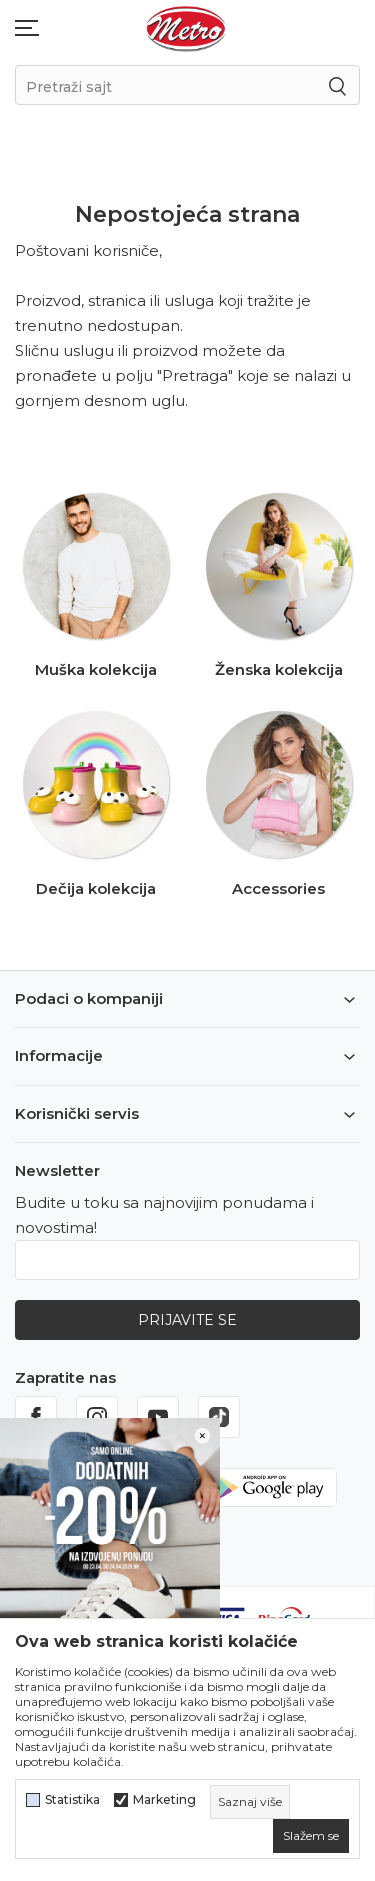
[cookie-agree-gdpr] (311, 1836)
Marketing (164, 1800)
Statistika (72, 1800)
